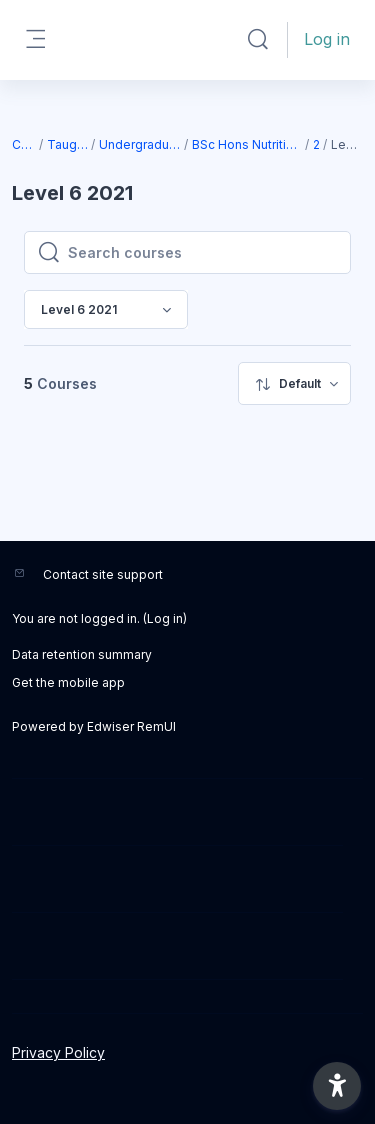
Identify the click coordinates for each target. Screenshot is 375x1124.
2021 (317, 144)
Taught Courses (68, 144)
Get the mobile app (68, 682)
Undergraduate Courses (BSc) (140, 144)
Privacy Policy (58, 1052)
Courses (24, 144)
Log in (327, 39)
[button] (258, 40)
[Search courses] (203, 253)
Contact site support (103, 574)
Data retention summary (82, 654)
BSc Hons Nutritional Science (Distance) (247, 144)
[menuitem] (294, 383)
